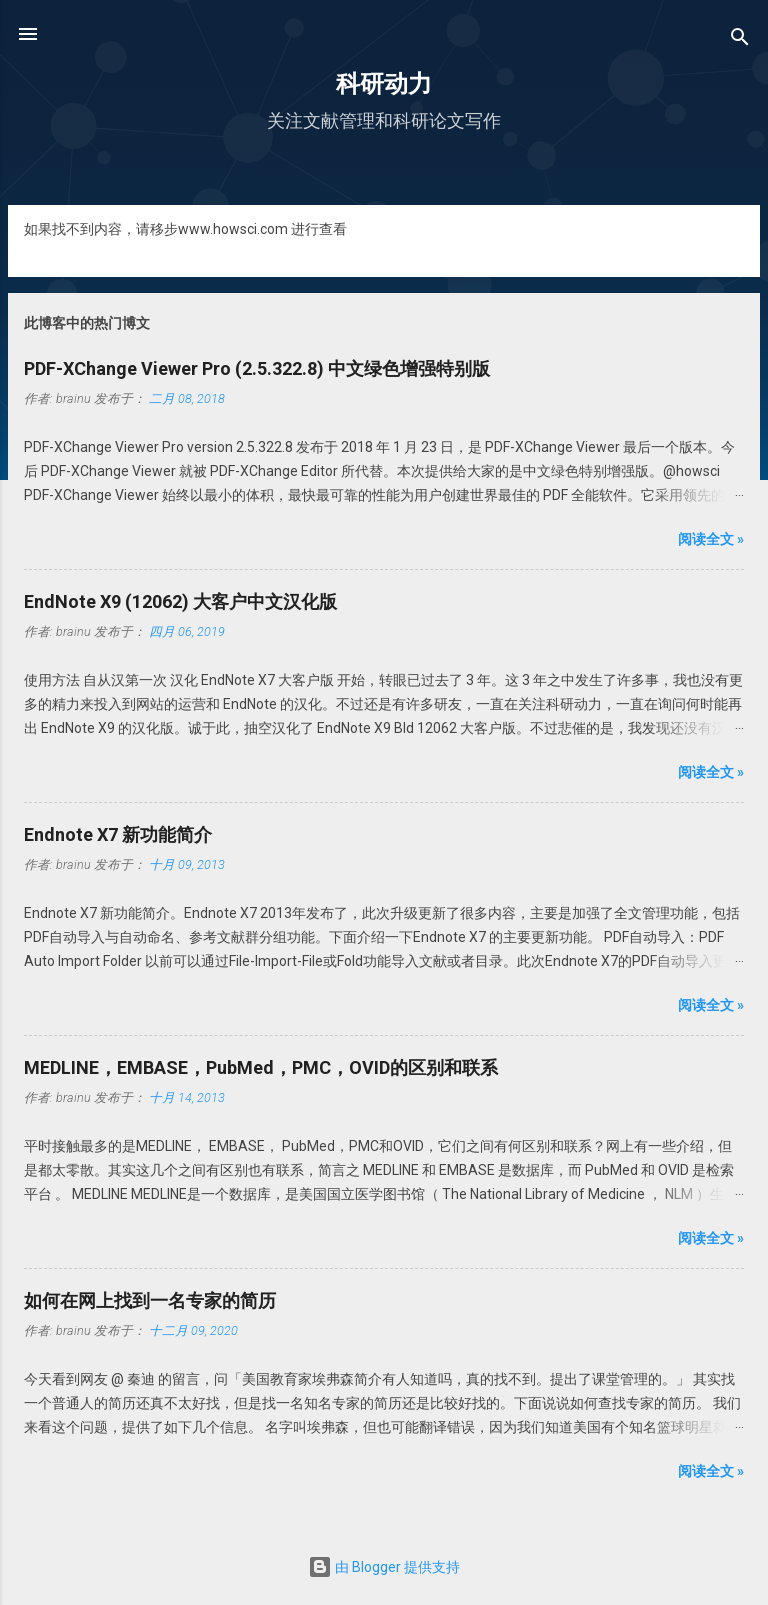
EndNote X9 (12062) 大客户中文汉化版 (180, 601)
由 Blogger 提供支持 (384, 1567)
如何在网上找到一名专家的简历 (150, 1300)
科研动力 (384, 84)
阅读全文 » (711, 539)
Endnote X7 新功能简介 (118, 834)
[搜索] (740, 40)
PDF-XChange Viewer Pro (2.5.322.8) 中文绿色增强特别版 (257, 368)
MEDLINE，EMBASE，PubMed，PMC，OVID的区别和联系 (261, 1067)
